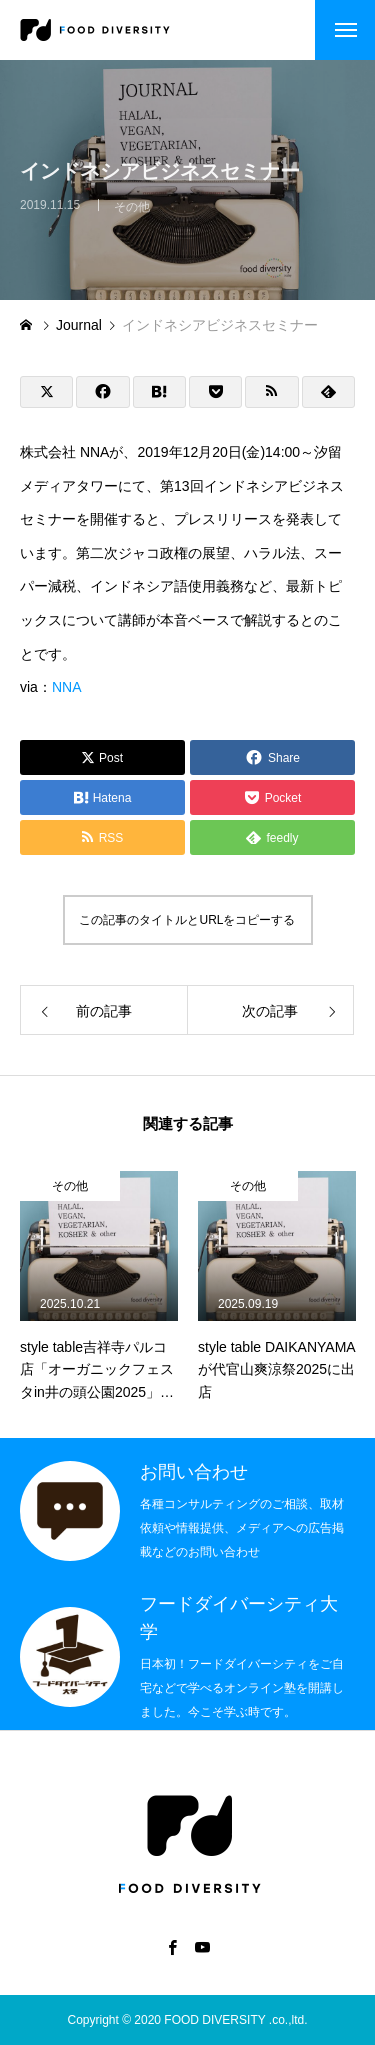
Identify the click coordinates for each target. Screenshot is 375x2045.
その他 (132, 214)
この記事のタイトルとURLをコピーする (187, 920)
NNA (67, 687)
